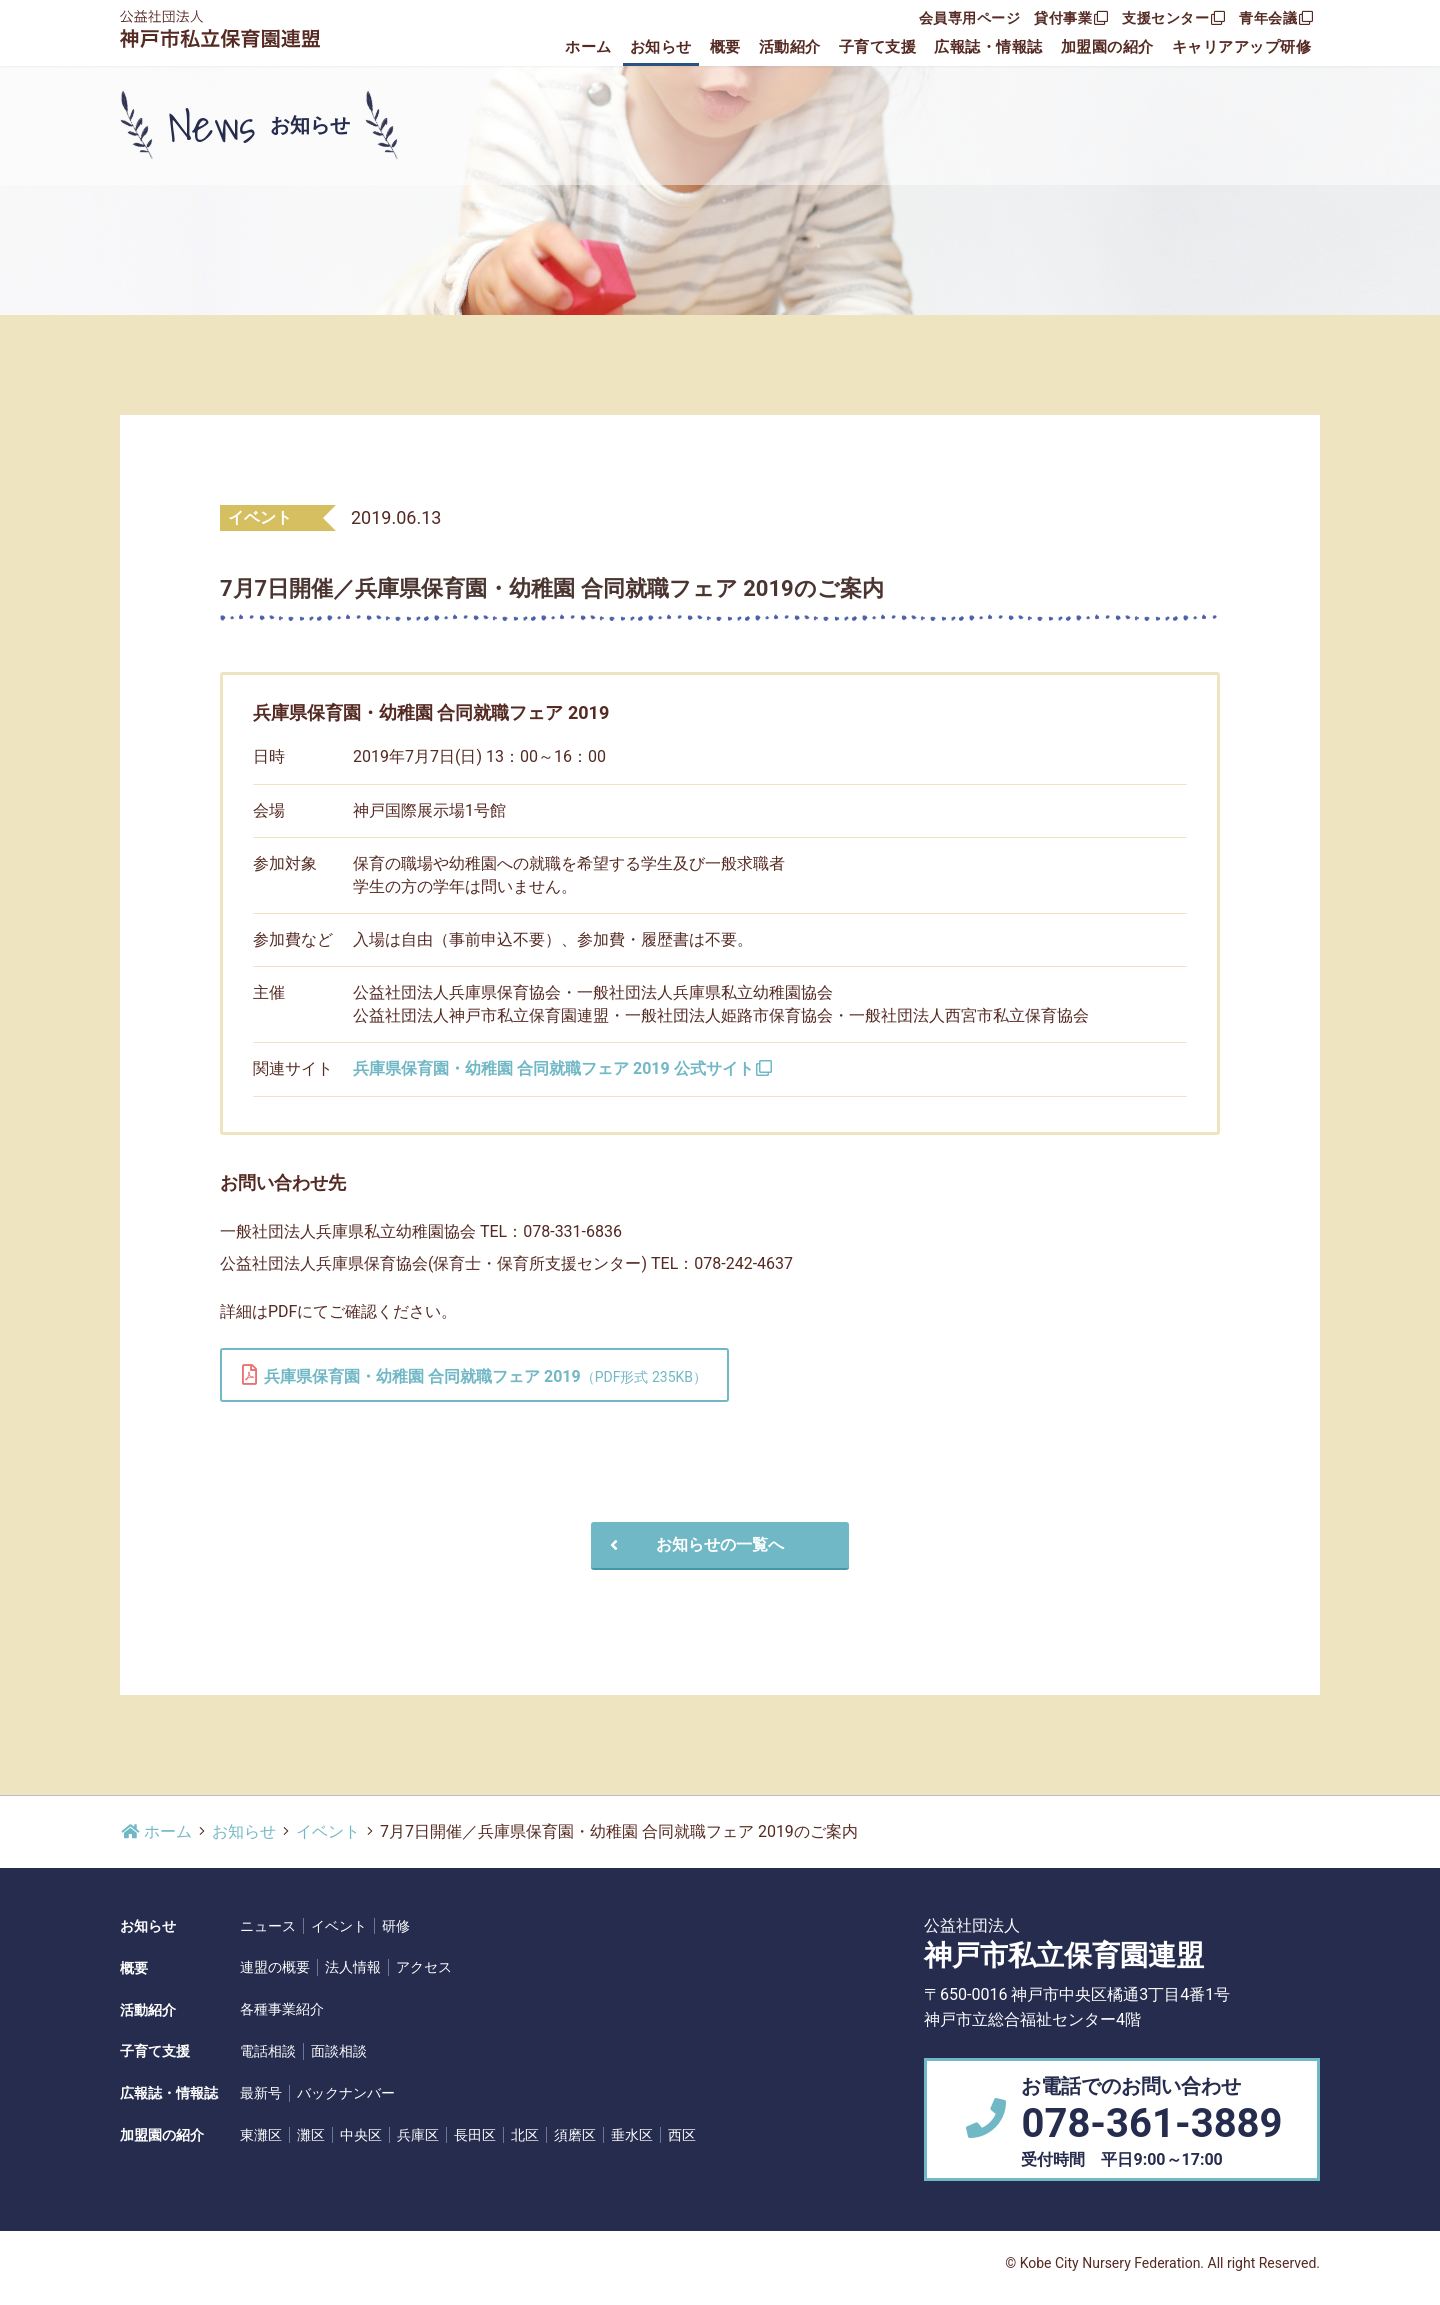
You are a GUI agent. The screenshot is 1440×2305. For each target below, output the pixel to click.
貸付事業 (1071, 18)
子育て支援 (878, 47)
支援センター (1173, 18)
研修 (396, 1926)
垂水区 (632, 2135)
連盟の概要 (275, 1967)
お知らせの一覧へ (694, 1544)
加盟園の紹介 (1107, 47)
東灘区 (261, 2135)
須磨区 (575, 2135)
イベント (328, 1831)
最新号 (261, 2093)
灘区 (311, 2135)
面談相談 (339, 2051)
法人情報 (353, 1967)
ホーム (588, 47)
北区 (525, 2135)
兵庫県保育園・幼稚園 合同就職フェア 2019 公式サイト (563, 1068)
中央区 (361, 2135)
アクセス (424, 1967)
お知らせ (661, 47)
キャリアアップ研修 (1242, 47)
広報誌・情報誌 (988, 47)
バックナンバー (346, 2093)
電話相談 (268, 2051)
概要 (725, 47)
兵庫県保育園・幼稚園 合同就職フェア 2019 (474, 1375)
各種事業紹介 (282, 2009)
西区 (682, 2135)
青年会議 (1276, 18)
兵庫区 (418, 2135)
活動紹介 (790, 47)
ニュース (268, 1926)
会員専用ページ (970, 18)
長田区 (475, 2135)
